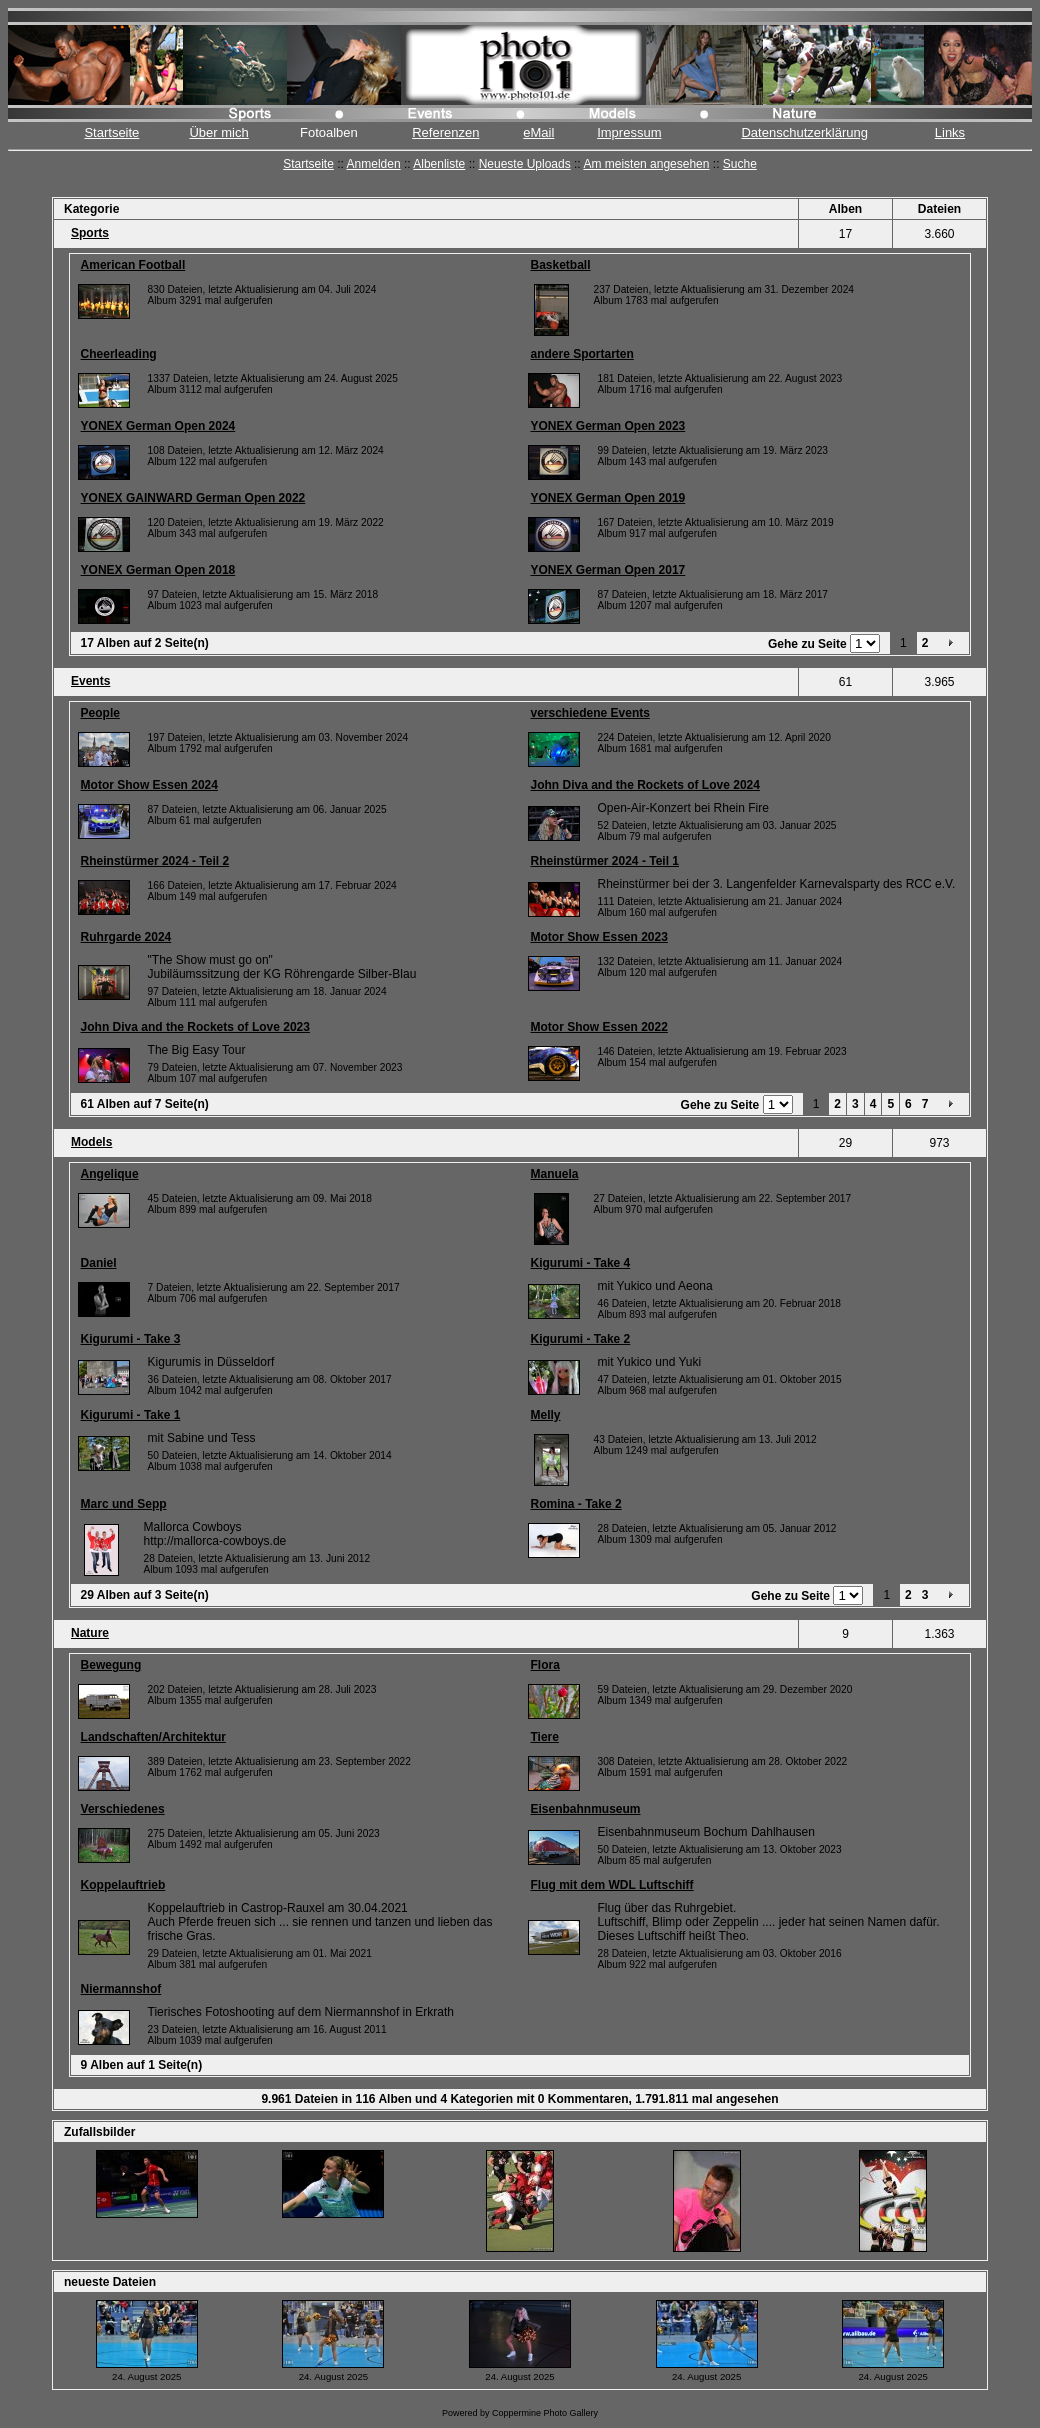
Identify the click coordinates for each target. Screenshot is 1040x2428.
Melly (546, 1415)
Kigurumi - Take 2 (581, 1339)
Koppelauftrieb (123, 1885)
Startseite (111, 132)
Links (950, 132)
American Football (133, 265)
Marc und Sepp (124, 1504)
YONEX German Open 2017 (608, 570)
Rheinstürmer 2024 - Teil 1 (605, 861)
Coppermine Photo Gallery (545, 2413)
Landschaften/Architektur (153, 1737)
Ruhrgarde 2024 (126, 937)
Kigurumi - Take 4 (581, 1263)
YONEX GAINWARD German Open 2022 (193, 498)
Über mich (218, 132)
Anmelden (374, 164)
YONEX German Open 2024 (158, 426)
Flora (545, 1665)
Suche (740, 164)
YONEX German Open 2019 (608, 498)
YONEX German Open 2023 (608, 426)
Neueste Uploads (525, 164)
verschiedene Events (590, 713)
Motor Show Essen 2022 (599, 1027)
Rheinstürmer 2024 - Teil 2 (155, 861)
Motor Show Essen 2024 (149, 785)
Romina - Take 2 (576, 1504)
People (100, 713)
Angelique (110, 1174)
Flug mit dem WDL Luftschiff (612, 1885)
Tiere (545, 1737)
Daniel (99, 1263)
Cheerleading (119, 354)
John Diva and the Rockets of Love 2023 (195, 1027)
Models (91, 1142)
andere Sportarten (582, 354)
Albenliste (439, 164)
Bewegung (111, 1665)
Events (90, 681)
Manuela (555, 1174)
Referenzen (445, 132)
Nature (90, 1633)
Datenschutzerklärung (804, 132)
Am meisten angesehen (646, 164)
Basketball (561, 265)
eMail (538, 132)
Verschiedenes (123, 1809)
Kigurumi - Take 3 (131, 1339)
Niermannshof (121, 1989)
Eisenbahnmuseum (586, 1809)
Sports (90, 233)
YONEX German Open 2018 (158, 570)
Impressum (629, 132)
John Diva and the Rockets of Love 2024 (645, 785)
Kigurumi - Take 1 (131, 1415)
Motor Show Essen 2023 (599, 937)
